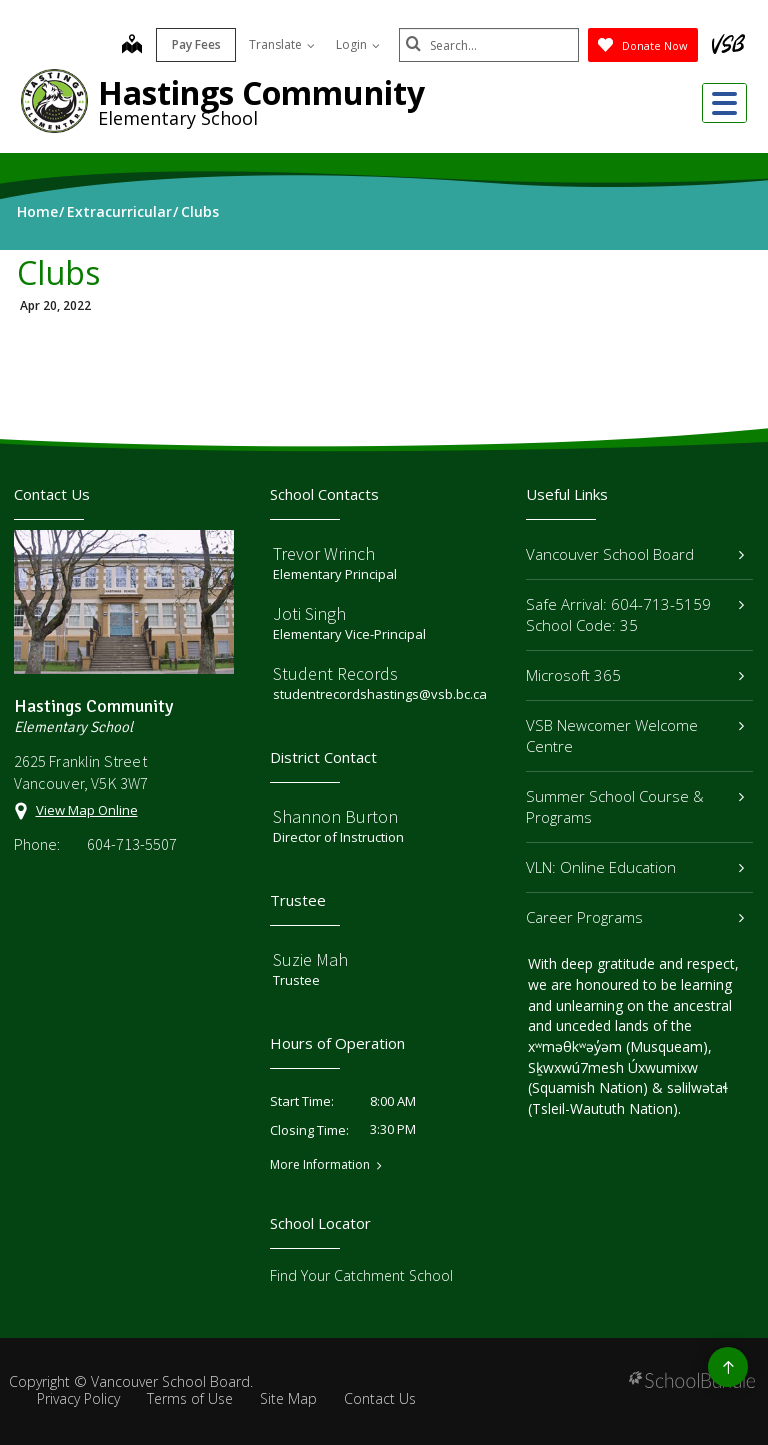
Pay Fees (196, 44)
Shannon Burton (335, 816)
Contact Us (380, 1398)
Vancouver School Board (635, 554)
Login (358, 44)
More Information (320, 1165)
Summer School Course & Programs (635, 806)
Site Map (288, 1398)
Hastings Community (261, 92)
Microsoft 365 (635, 675)
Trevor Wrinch (324, 553)
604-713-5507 (132, 844)
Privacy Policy (78, 1398)
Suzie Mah (310, 959)
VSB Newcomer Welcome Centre (635, 735)
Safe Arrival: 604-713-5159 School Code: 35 (635, 614)
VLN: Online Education (635, 867)
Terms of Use (190, 1398)
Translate (282, 44)
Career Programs (635, 917)
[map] (132, 46)
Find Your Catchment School (361, 1275)
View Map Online (87, 810)
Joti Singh (309, 613)
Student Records (335, 673)
